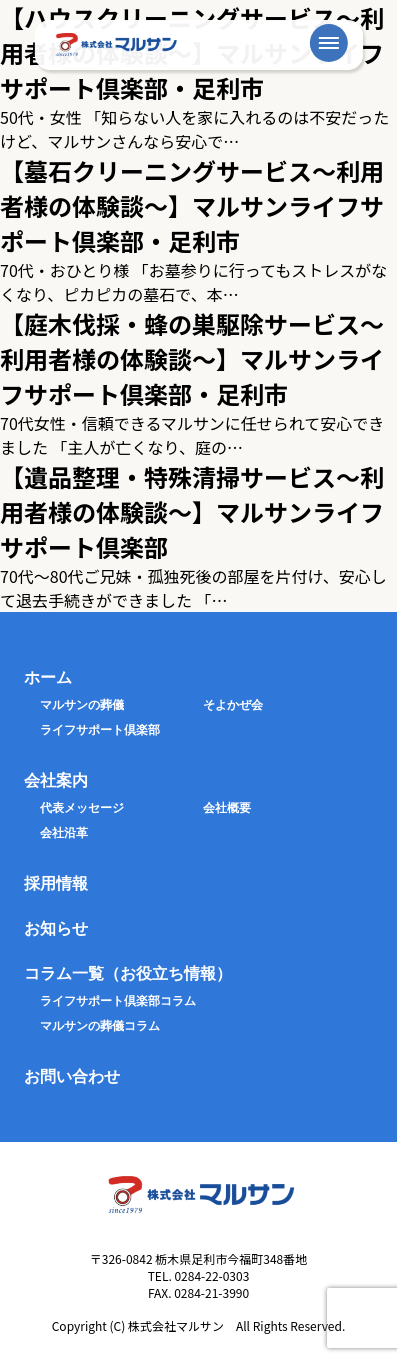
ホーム (48, 677)
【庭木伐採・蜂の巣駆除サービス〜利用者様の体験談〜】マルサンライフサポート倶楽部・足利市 (192, 358)
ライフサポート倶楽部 (100, 730)
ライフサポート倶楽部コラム (118, 1001)
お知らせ (56, 928)
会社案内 (56, 780)
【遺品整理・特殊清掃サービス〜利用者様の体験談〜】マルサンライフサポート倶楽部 (192, 511)
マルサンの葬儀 (82, 705)
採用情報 (56, 883)
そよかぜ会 (233, 705)
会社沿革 (64, 833)
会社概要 (227, 808)
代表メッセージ (82, 808)
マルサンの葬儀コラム (100, 1026)
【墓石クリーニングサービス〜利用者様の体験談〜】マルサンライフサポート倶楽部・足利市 (192, 205)
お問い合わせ (72, 1076)
